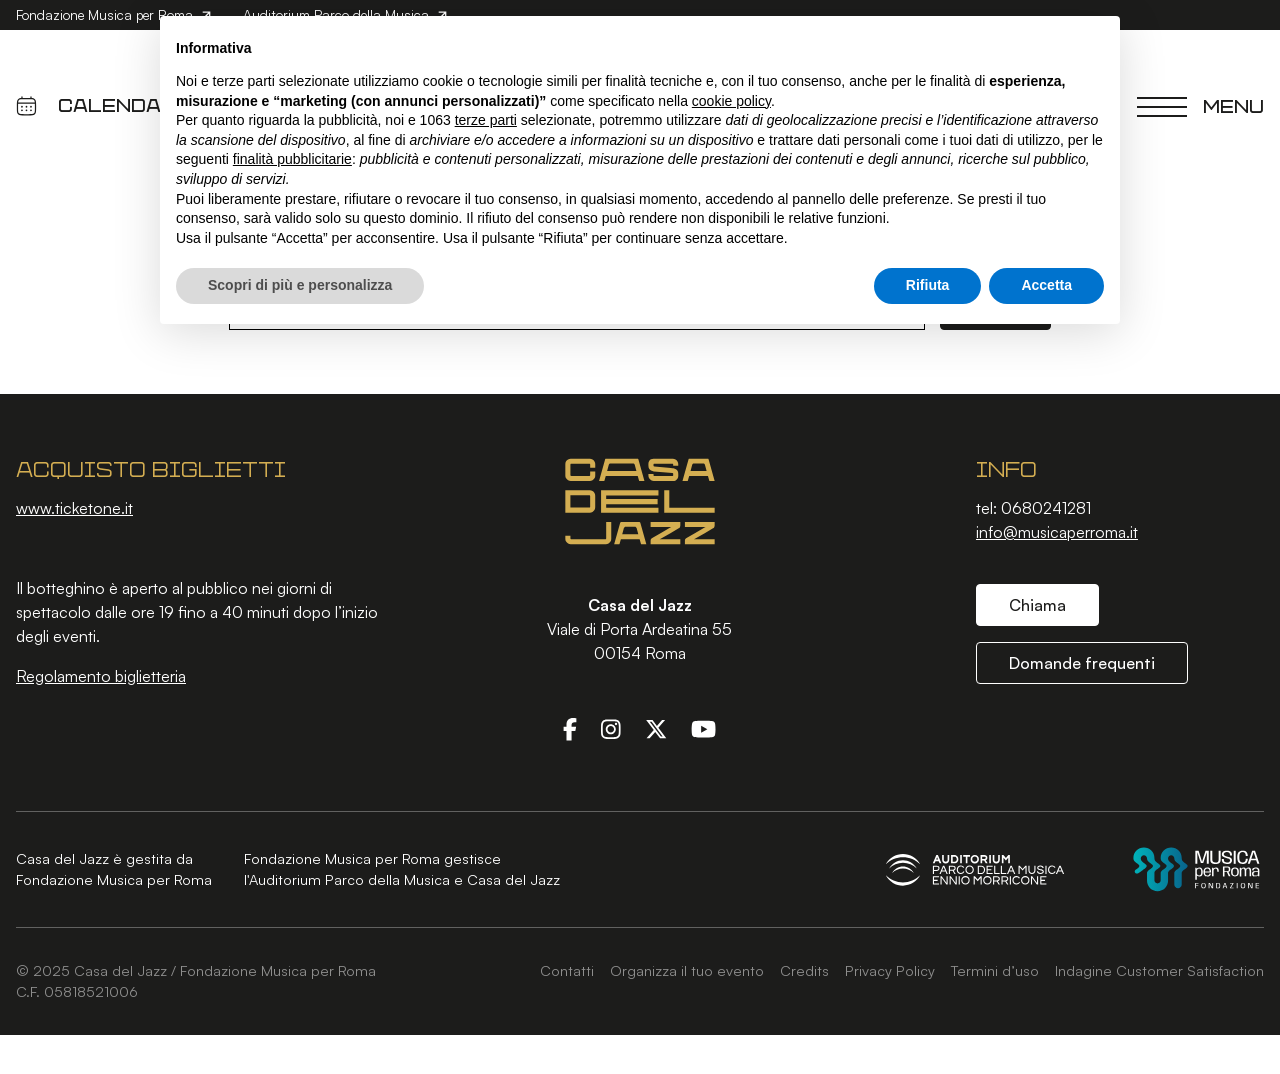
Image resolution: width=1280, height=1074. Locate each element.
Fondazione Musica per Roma (113, 14)
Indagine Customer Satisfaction (1159, 970)
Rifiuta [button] (928, 285)
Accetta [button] (1046, 285)
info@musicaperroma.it (1057, 532)
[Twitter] (656, 729)
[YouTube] (703, 729)
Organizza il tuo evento (687, 970)
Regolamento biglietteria (101, 676)
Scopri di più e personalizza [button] (300, 285)
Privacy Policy (890, 970)
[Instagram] (611, 729)
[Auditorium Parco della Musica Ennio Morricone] (975, 869)
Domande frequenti (1082, 663)
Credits (804, 970)
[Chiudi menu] (1200, 106)
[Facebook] (570, 729)
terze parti (486, 120)
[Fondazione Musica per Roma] (1196, 869)
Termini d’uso (995, 970)
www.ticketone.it (74, 508)
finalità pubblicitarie (292, 159)
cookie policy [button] (731, 101)
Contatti (567, 970)
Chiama (1037, 605)
